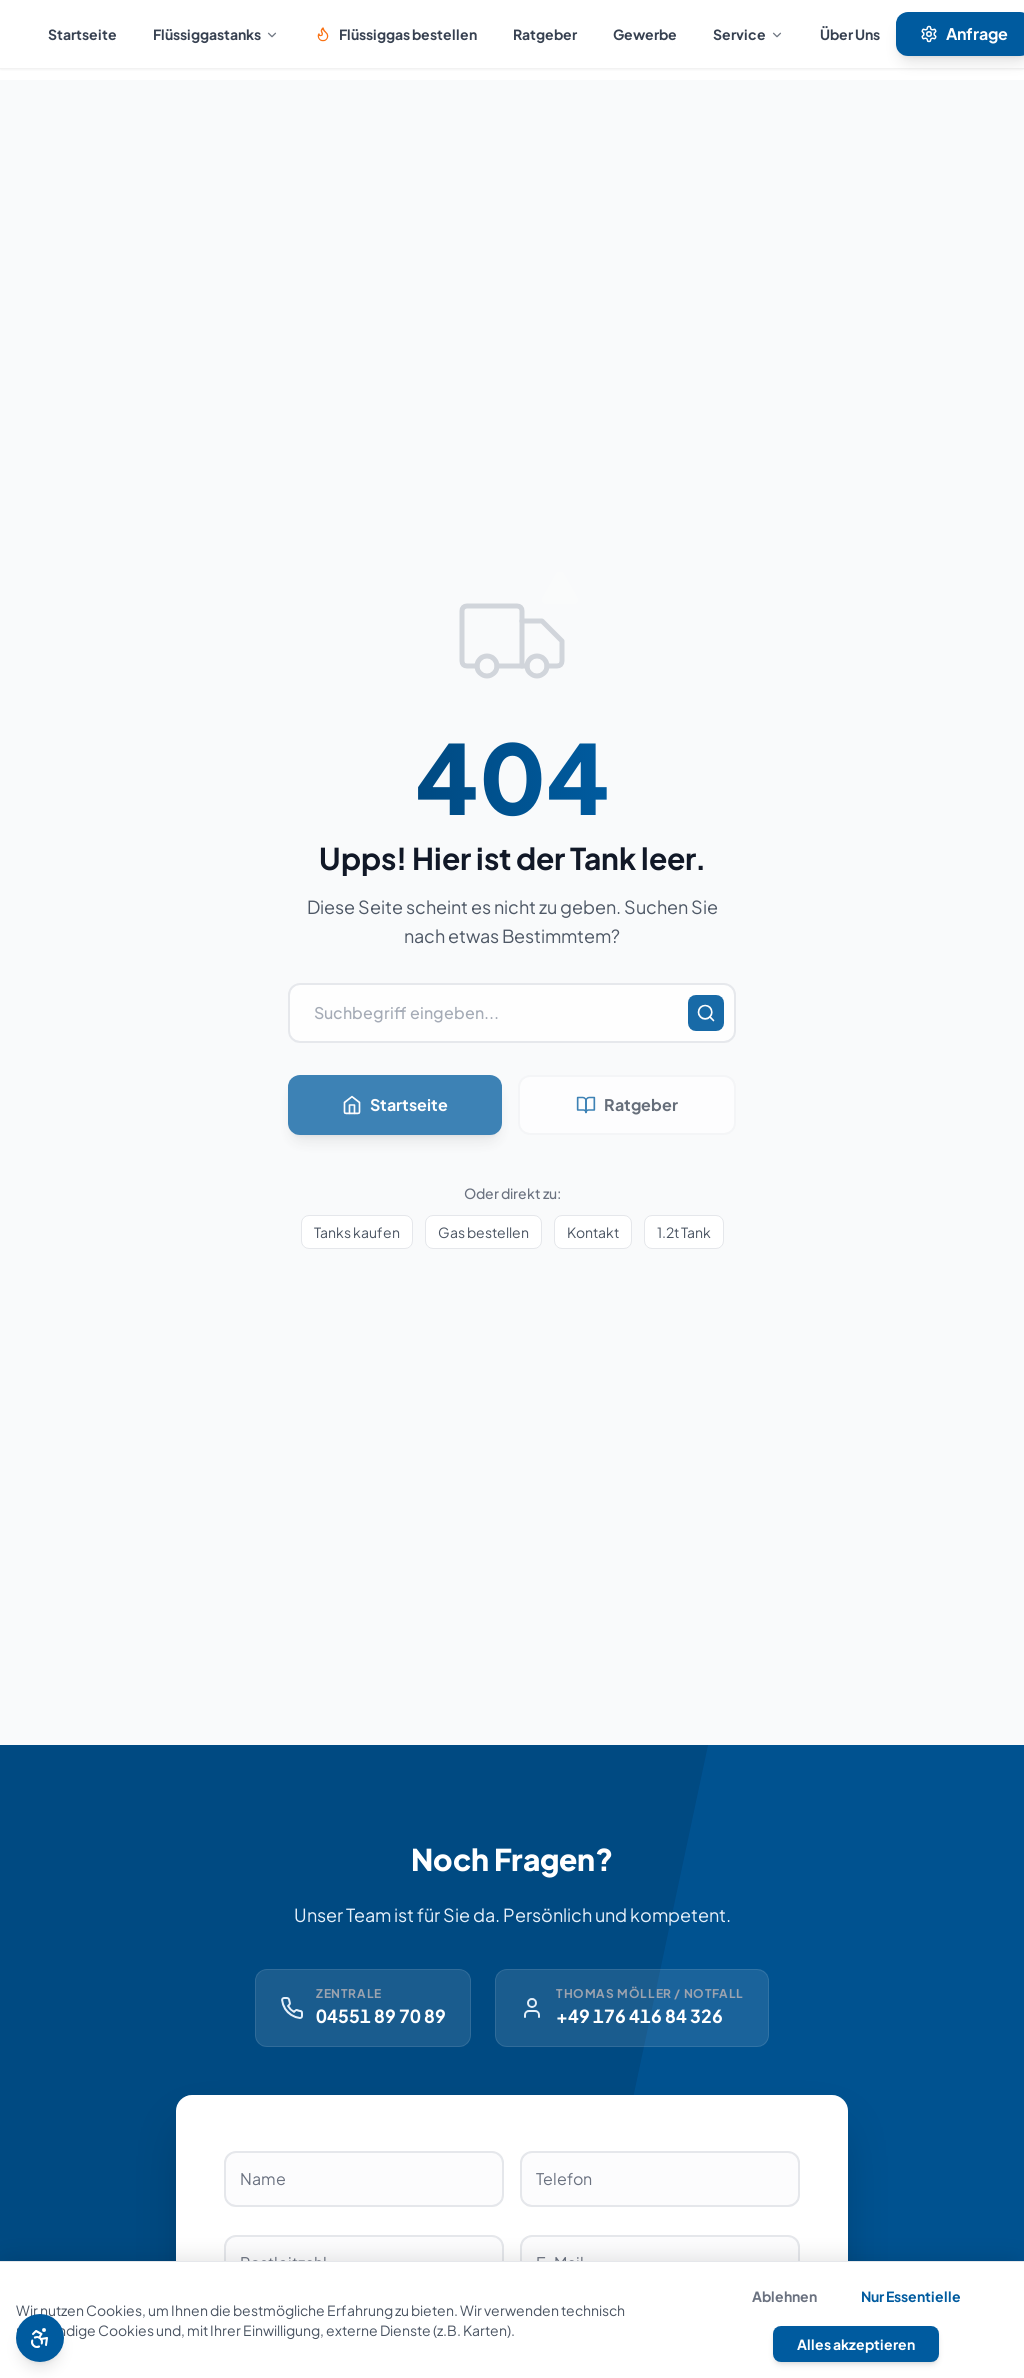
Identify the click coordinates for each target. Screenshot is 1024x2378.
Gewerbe (645, 34)
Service (748, 34)
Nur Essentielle (911, 2296)
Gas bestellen (483, 1232)
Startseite (82, 34)
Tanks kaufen (357, 1232)
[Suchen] (706, 1013)
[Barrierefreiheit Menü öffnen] (40, 2338)
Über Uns (850, 34)
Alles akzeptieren (856, 2344)
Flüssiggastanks (216, 34)
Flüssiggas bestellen (396, 34)
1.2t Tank (684, 1232)
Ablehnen (784, 2296)
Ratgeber (545, 34)
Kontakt (593, 1232)
